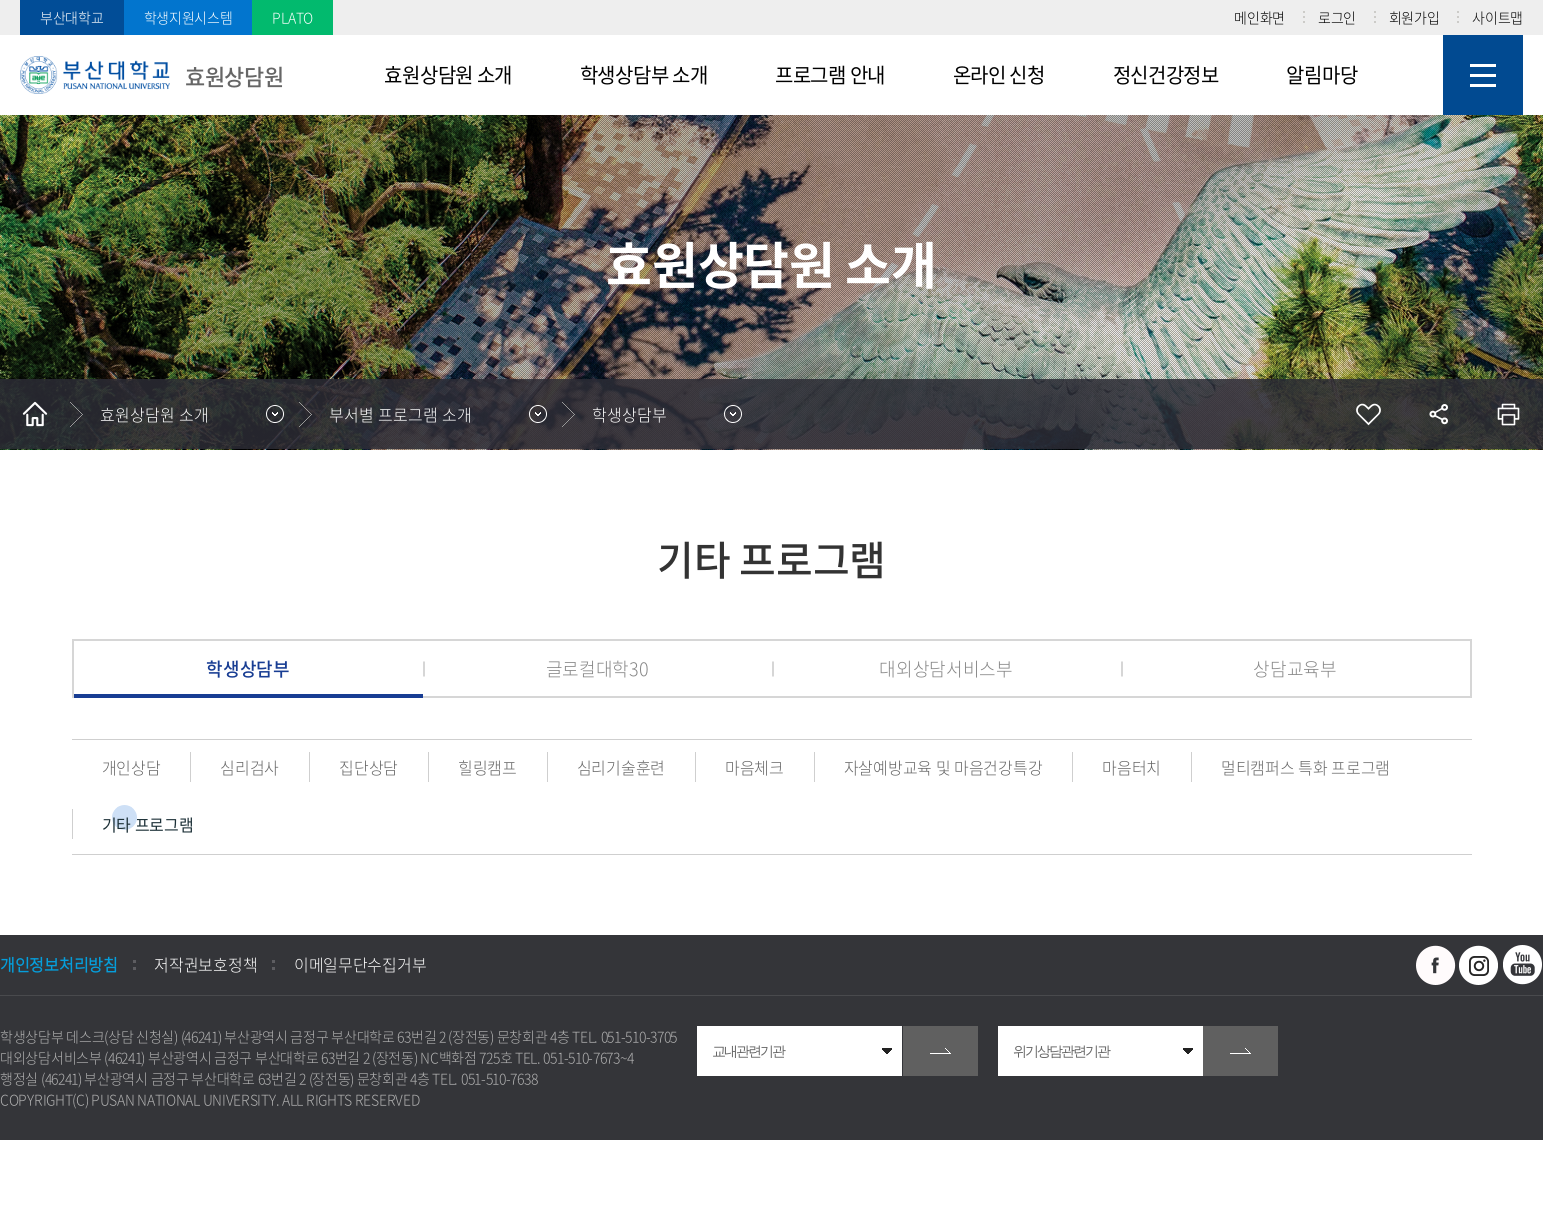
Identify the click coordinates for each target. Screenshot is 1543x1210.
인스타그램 (1479, 965)
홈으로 (35, 414)
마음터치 (1131, 767)
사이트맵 (1497, 17)
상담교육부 (1295, 668)
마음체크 (754, 767)
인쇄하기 (1508, 414)
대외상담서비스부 (946, 668)
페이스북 (1436, 965)
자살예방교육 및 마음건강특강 (943, 767)
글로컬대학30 (597, 668)
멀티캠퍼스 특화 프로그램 (1305, 767)
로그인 (1337, 17)
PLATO (292, 17)
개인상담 (131, 767)
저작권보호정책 (205, 964)
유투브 (1523, 965)
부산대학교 (72, 17)
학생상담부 (629, 414)
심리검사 (249, 767)
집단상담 (368, 767)
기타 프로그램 (148, 824)
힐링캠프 (487, 767)
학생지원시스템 (188, 17)
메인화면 (1259, 17)
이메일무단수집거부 (360, 964)
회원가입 (1414, 17)
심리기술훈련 (621, 767)
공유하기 (1438, 414)
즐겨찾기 (1368, 414)
